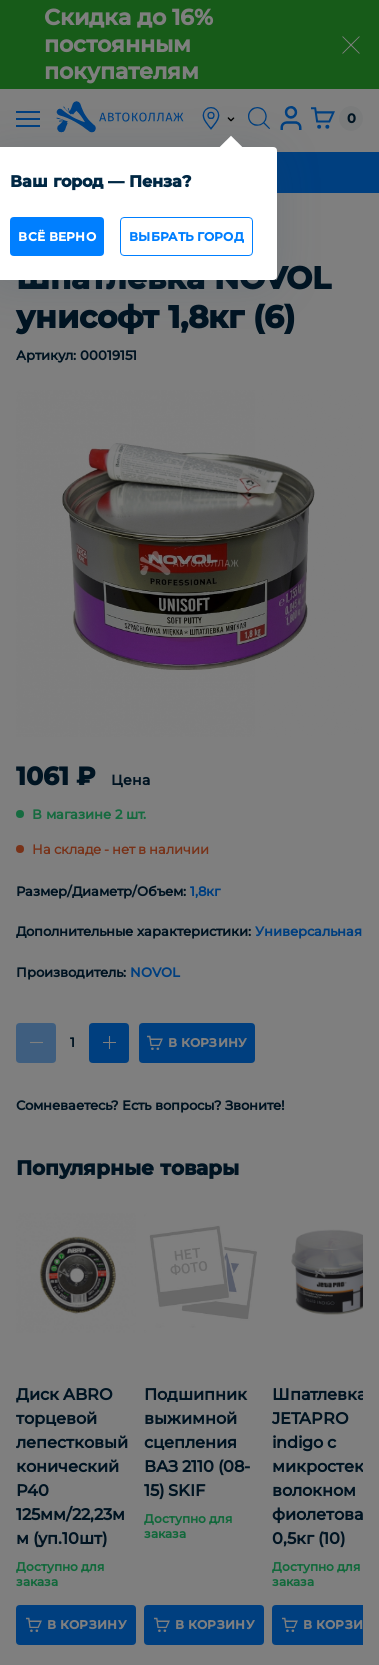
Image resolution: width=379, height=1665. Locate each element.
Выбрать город (186, 236)
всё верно (57, 236)
